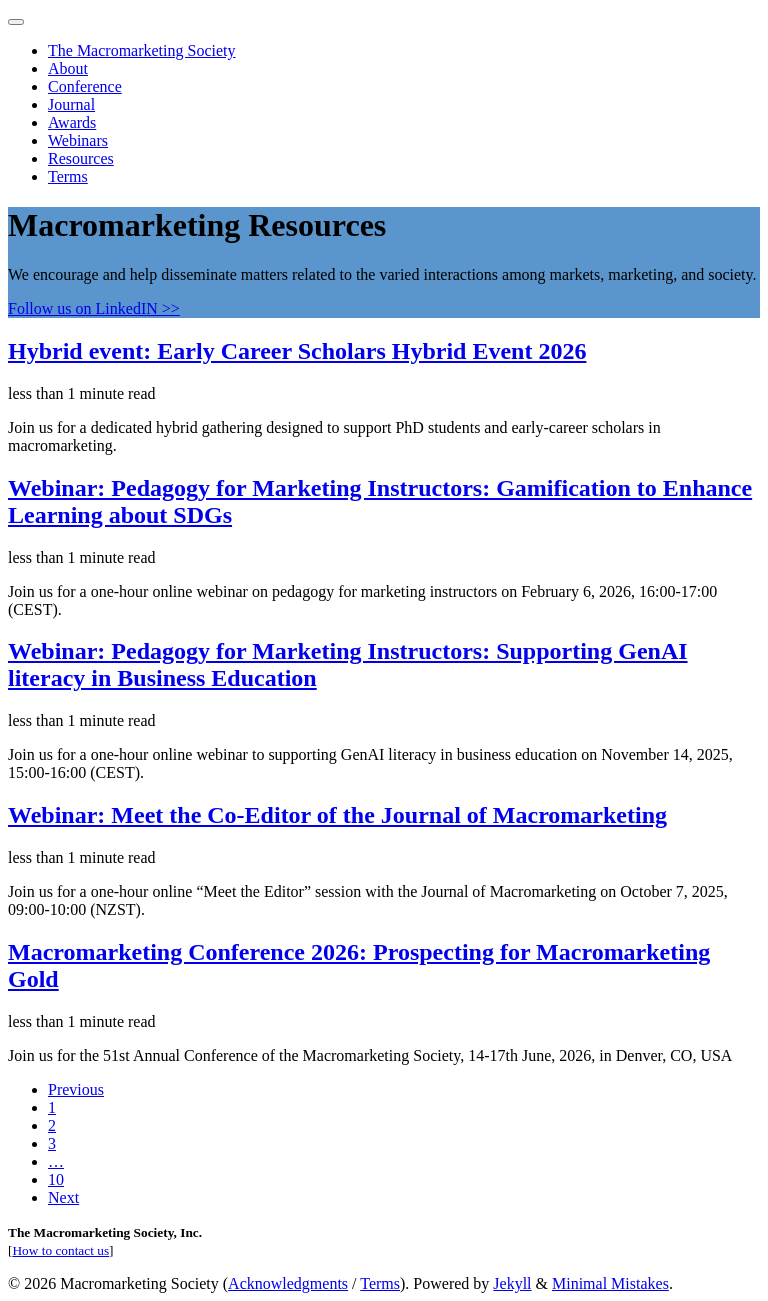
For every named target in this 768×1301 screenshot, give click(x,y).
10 (56, 1179)
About (68, 68)
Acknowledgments (288, 1283)
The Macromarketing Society (142, 50)
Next (63, 1197)
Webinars (78, 140)
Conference (85, 86)
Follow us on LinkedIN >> (94, 308)
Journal (71, 104)
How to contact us (60, 1250)
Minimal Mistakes (610, 1283)
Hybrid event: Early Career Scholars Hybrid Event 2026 (297, 351)
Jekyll (512, 1283)
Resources (81, 158)
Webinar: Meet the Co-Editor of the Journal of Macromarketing (337, 815)
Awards (72, 122)
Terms (68, 176)
